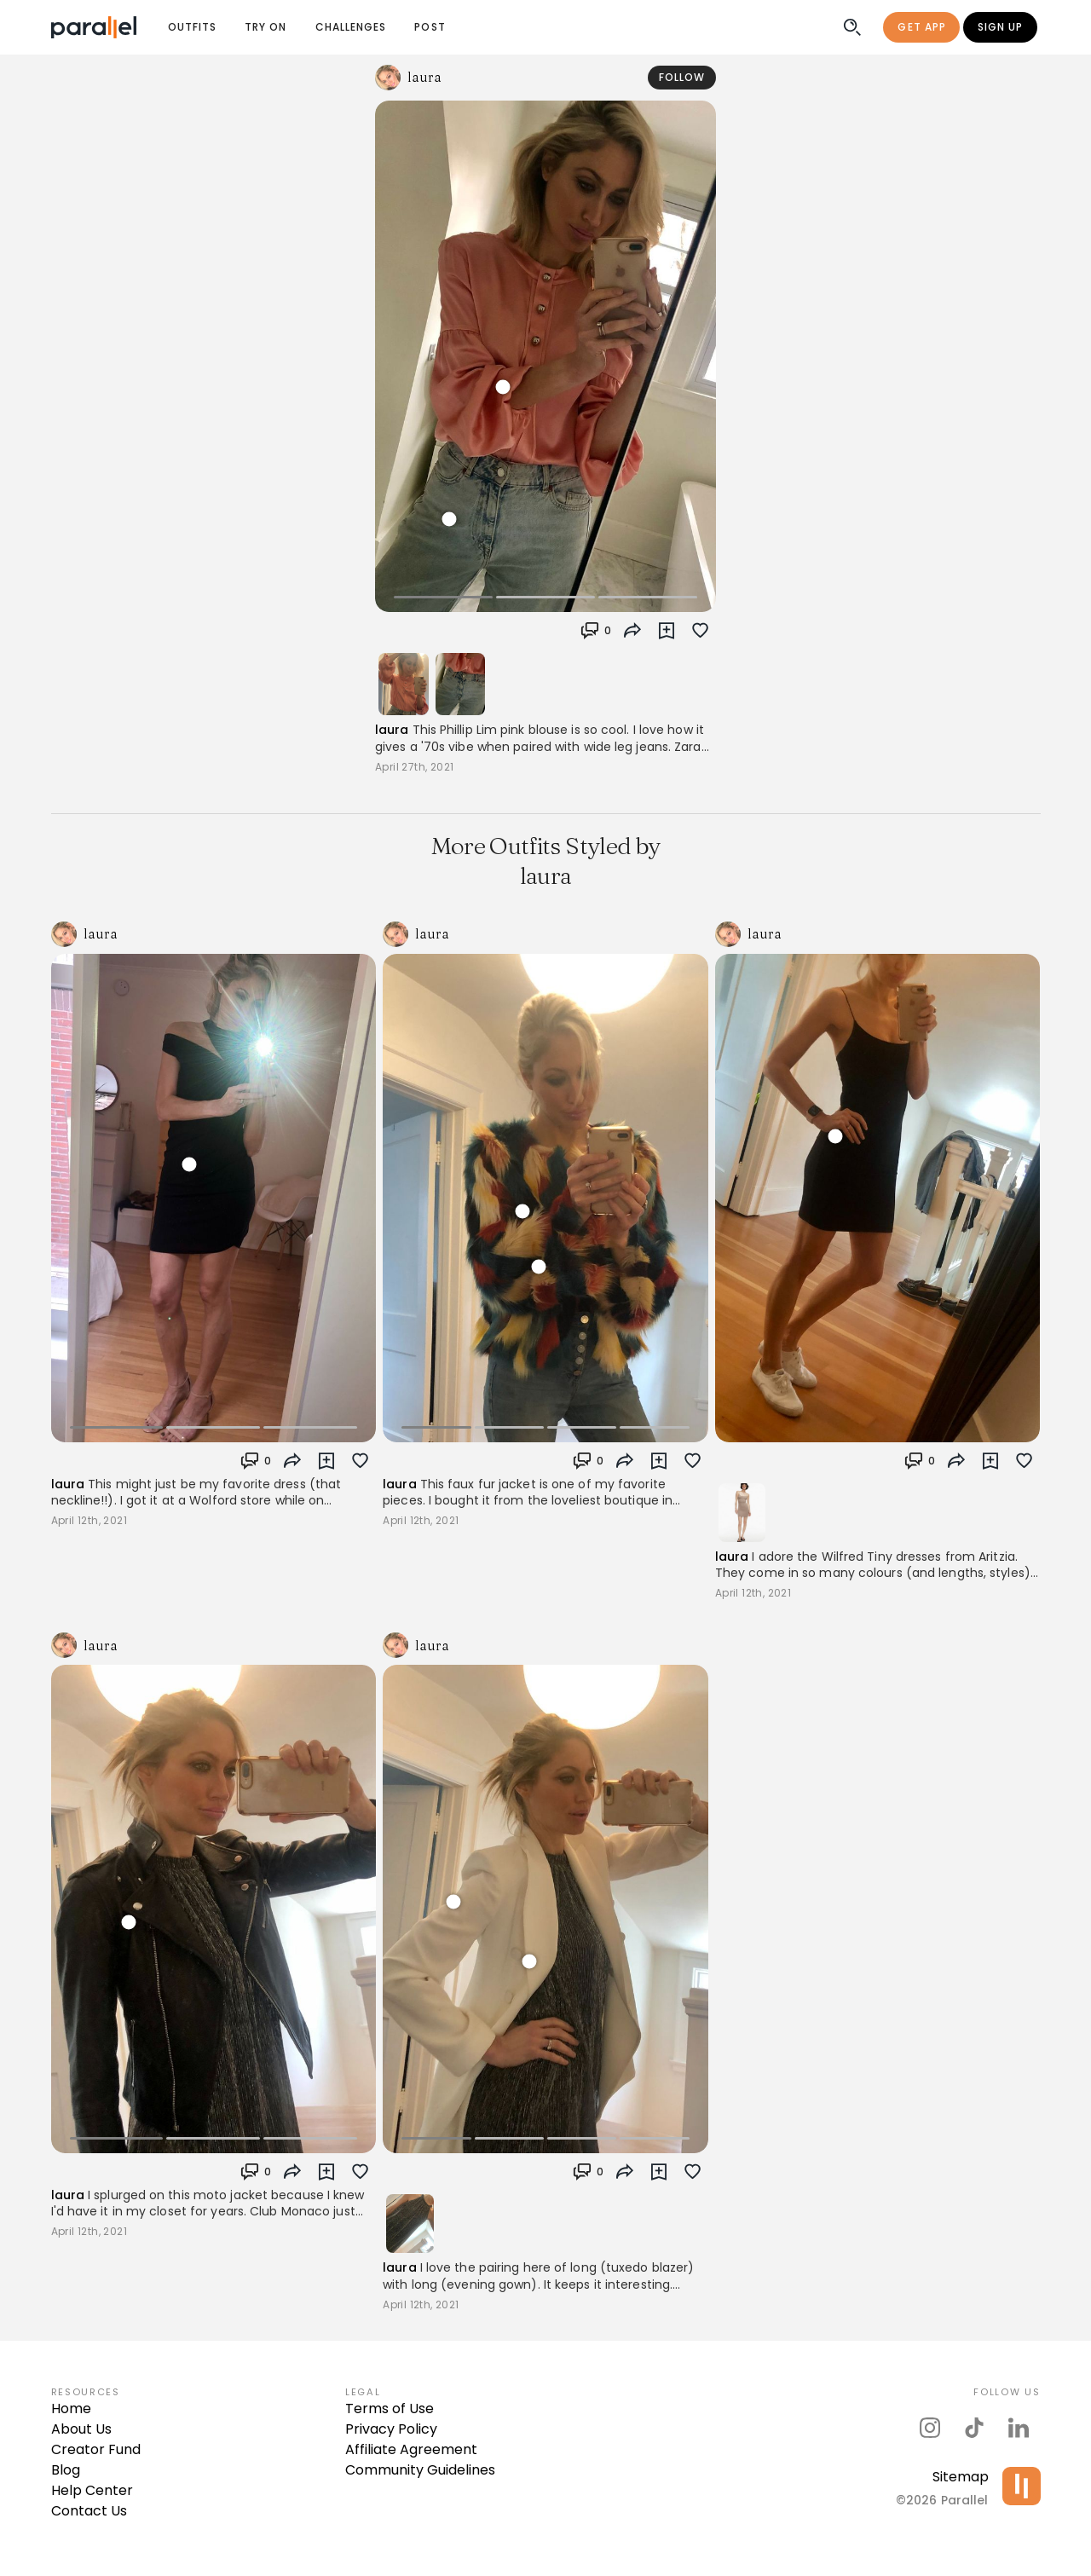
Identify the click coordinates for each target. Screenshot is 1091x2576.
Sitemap (960, 2476)
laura (392, 729)
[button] (595, 631)
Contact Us (89, 2511)
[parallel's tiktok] (974, 2428)
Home (71, 2408)
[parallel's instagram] (930, 2428)
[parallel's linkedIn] (1018, 2428)
